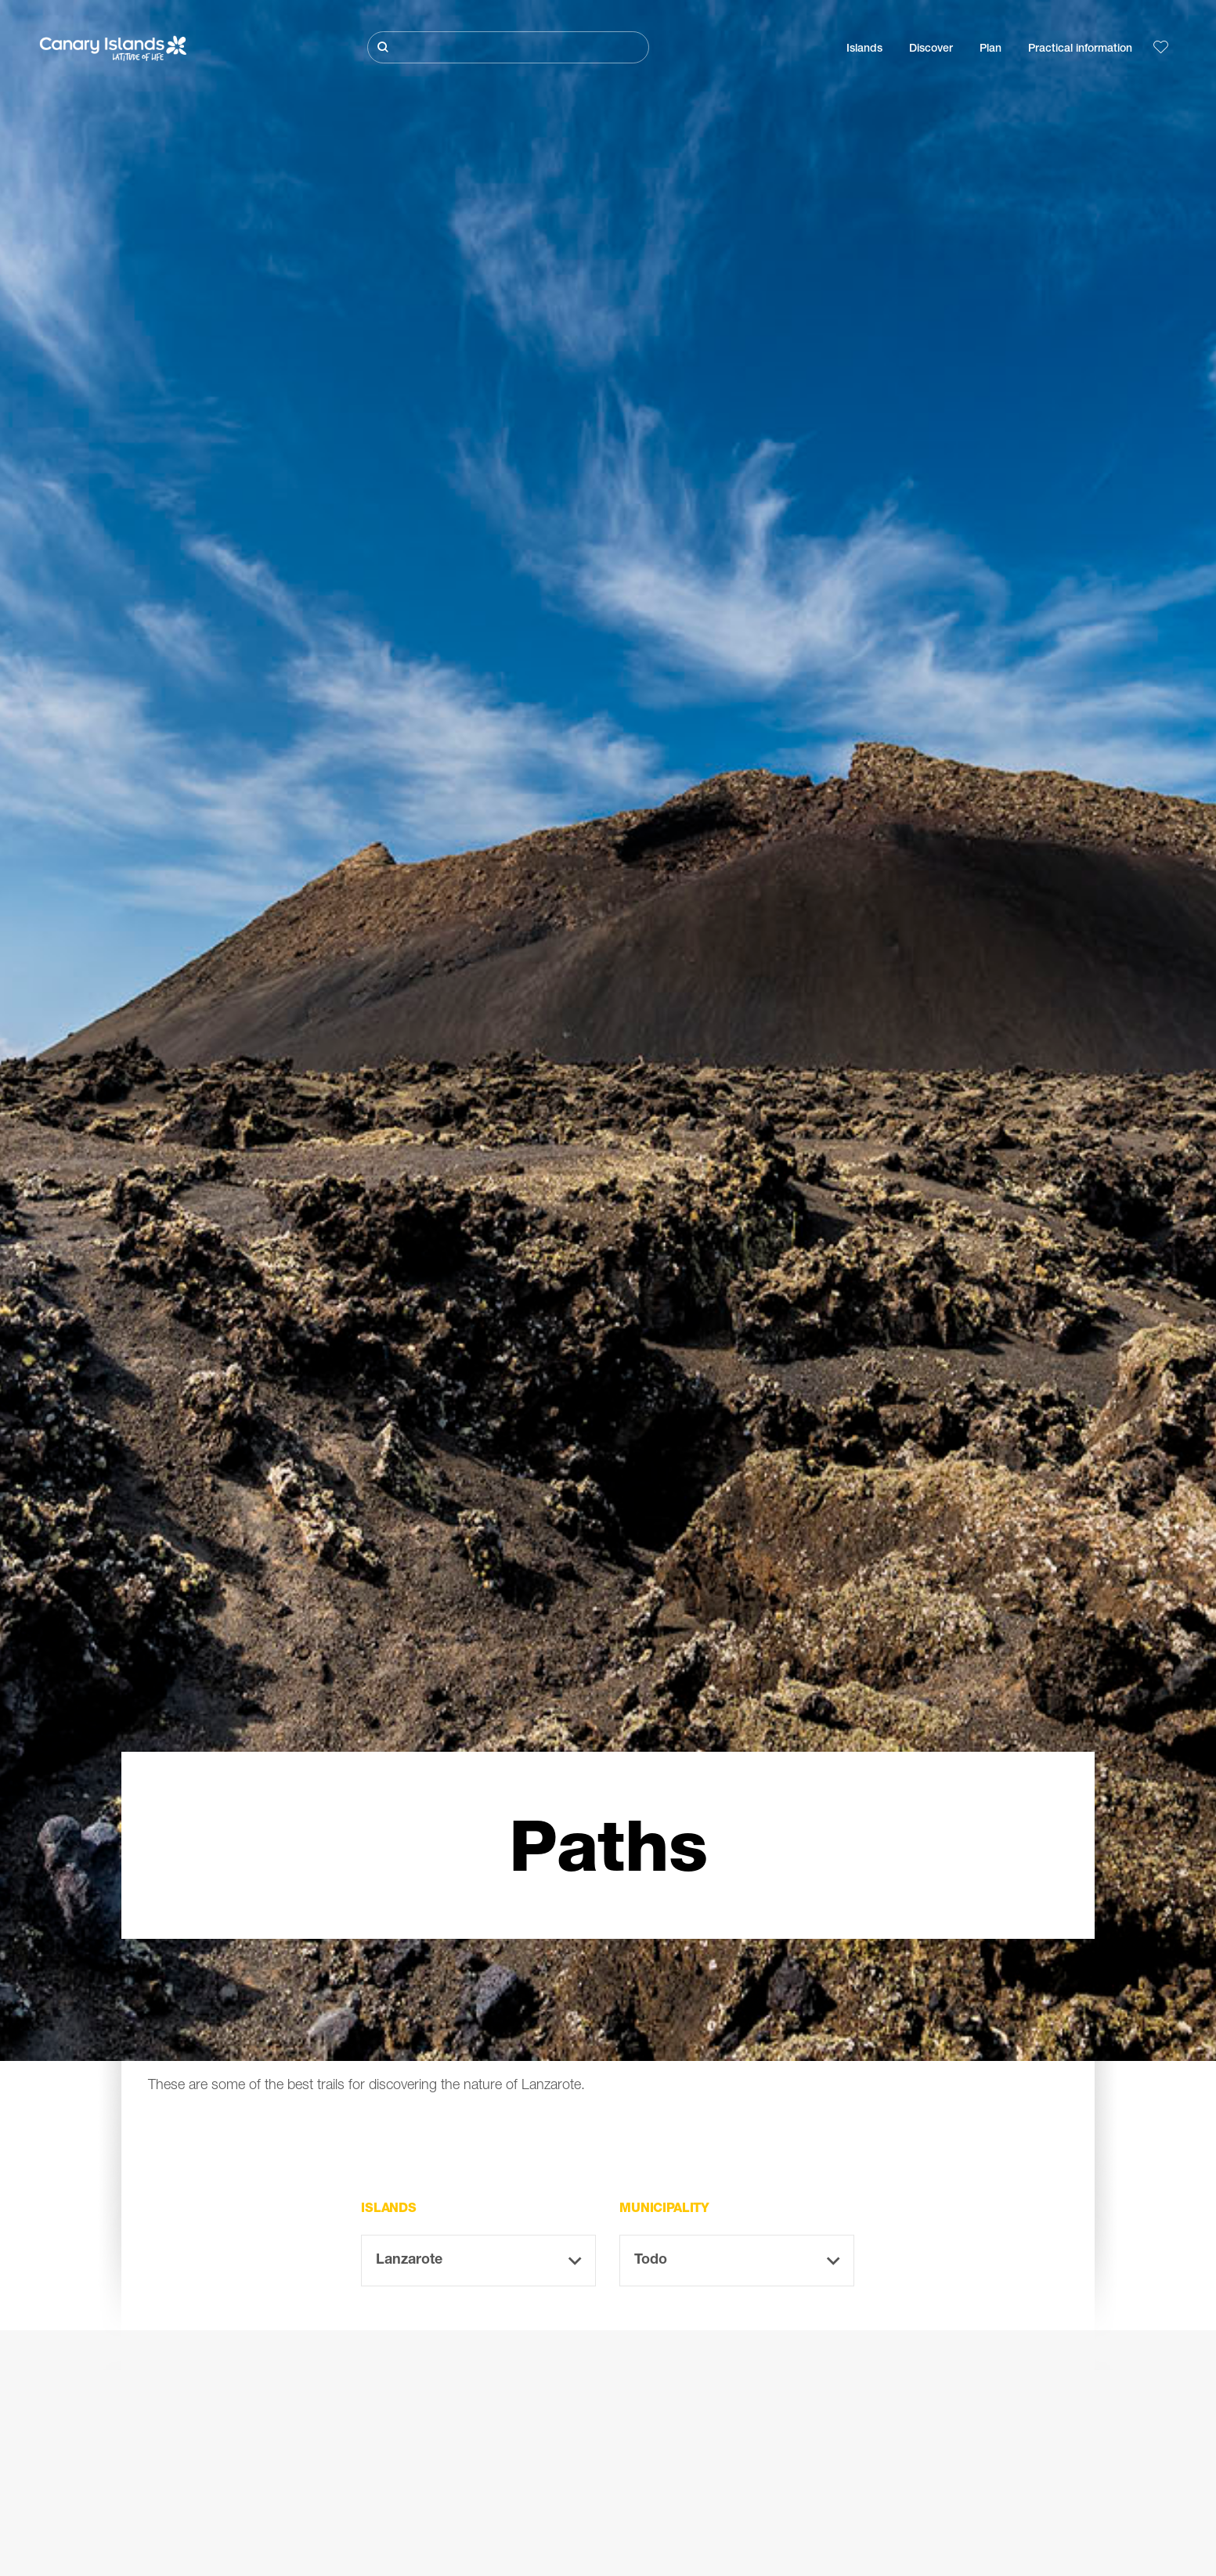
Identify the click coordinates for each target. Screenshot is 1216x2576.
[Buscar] (508, 47)
